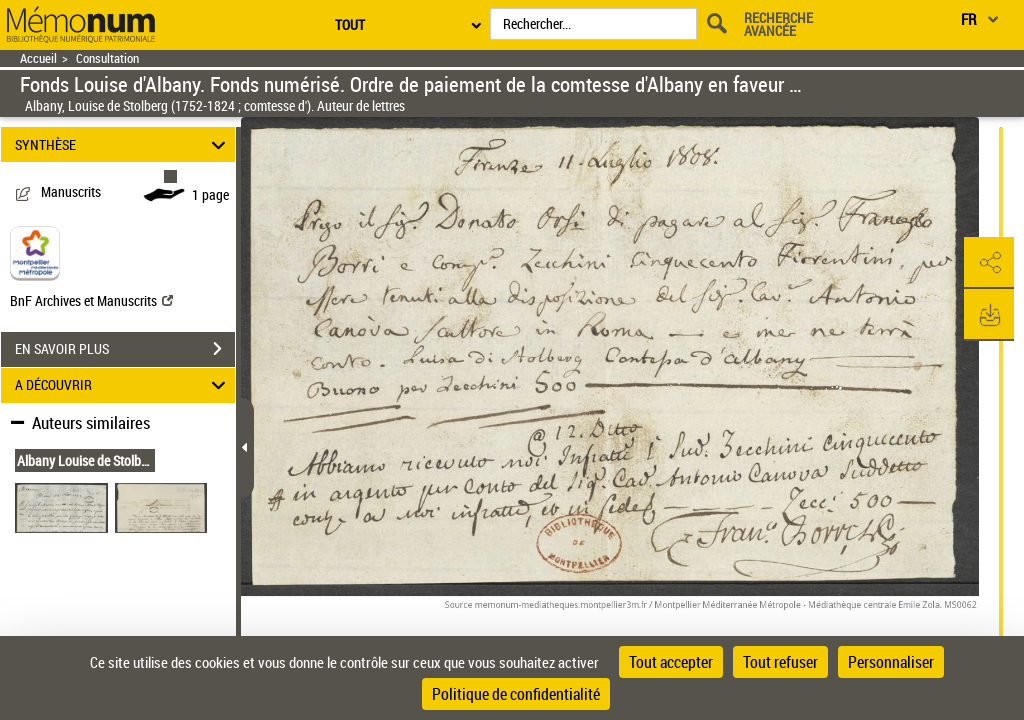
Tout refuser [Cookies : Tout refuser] (780, 662)
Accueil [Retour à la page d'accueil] (38, 58)
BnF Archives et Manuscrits (91, 300)
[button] (989, 263)
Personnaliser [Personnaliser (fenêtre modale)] (891, 662)
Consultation (107, 58)
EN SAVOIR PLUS (125, 349)
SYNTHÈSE (123, 144)
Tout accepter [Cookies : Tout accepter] (671, 662)
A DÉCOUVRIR (123, 385)
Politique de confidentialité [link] (516, 694)
